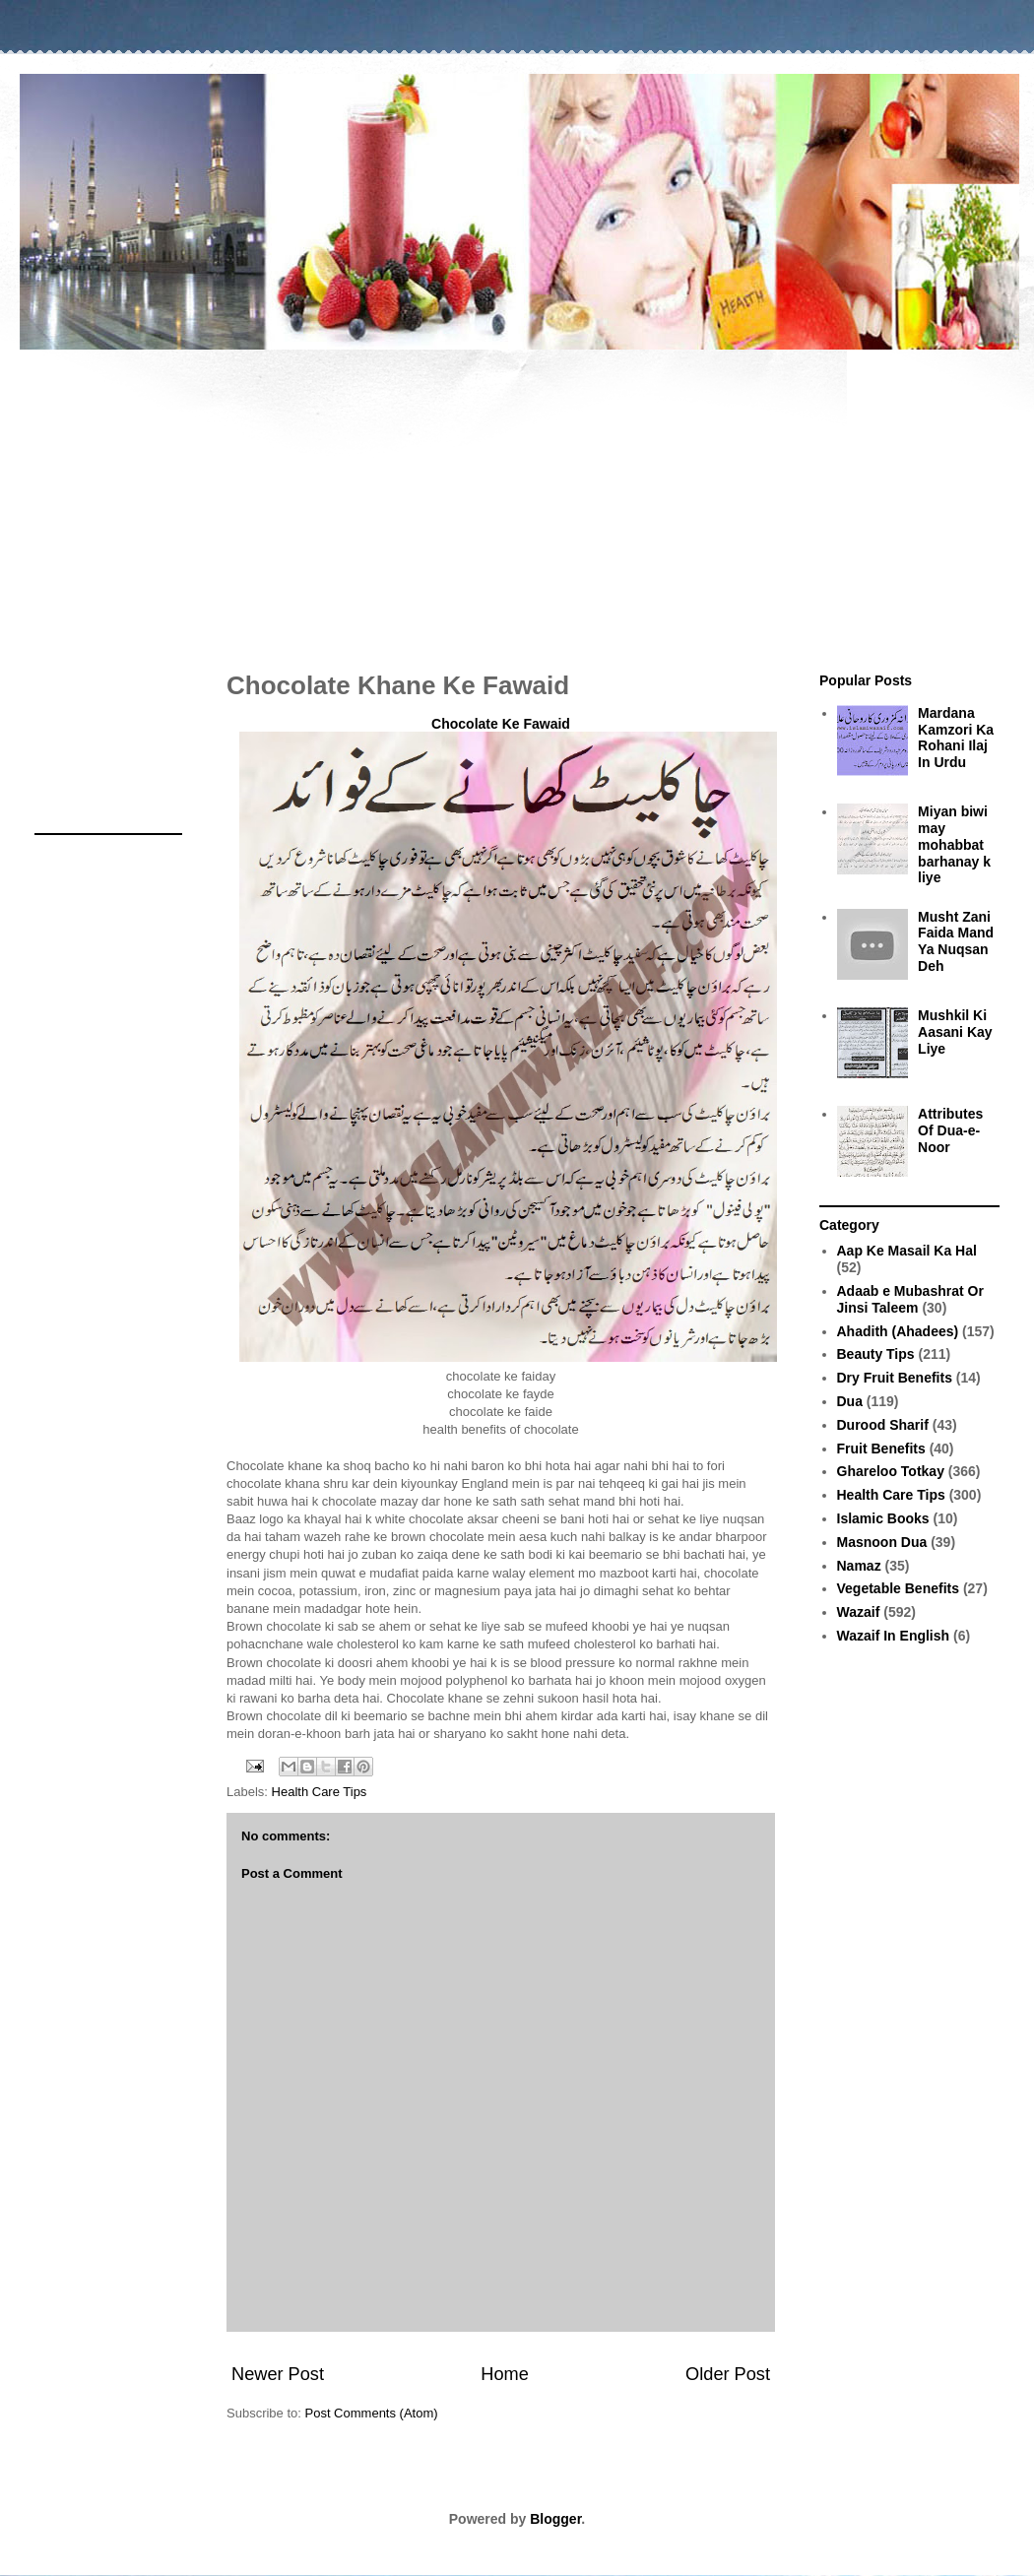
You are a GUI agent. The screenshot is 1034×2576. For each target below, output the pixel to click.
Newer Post (277, 2374)
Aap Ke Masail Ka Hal (907, 1250)
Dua (850, 1401)
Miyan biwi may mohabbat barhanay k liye (954, 844)
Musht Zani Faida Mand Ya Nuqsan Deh (956, 941)
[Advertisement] (517, 500)
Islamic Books (883, 1518)
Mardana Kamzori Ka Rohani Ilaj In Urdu (956, 737)
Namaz (859, 1566)
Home (505, 2374)
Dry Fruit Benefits (894, 1377)
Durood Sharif (883, 1425)
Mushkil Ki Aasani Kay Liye (955, 1032)
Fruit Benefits (881, 1448)
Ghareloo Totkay (890, 1471)
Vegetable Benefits (898, 1588)
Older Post (727, 2374)
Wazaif (858, 1612)
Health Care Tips (319, 1791)
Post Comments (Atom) (371, 2413)
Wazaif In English (893, 1635)
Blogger (555, 2519)
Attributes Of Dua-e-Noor (950, 1130)
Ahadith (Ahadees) (898, 1331)
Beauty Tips (876, 1354)
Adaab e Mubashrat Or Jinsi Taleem (910, 1299)
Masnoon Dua (882, 1542)
